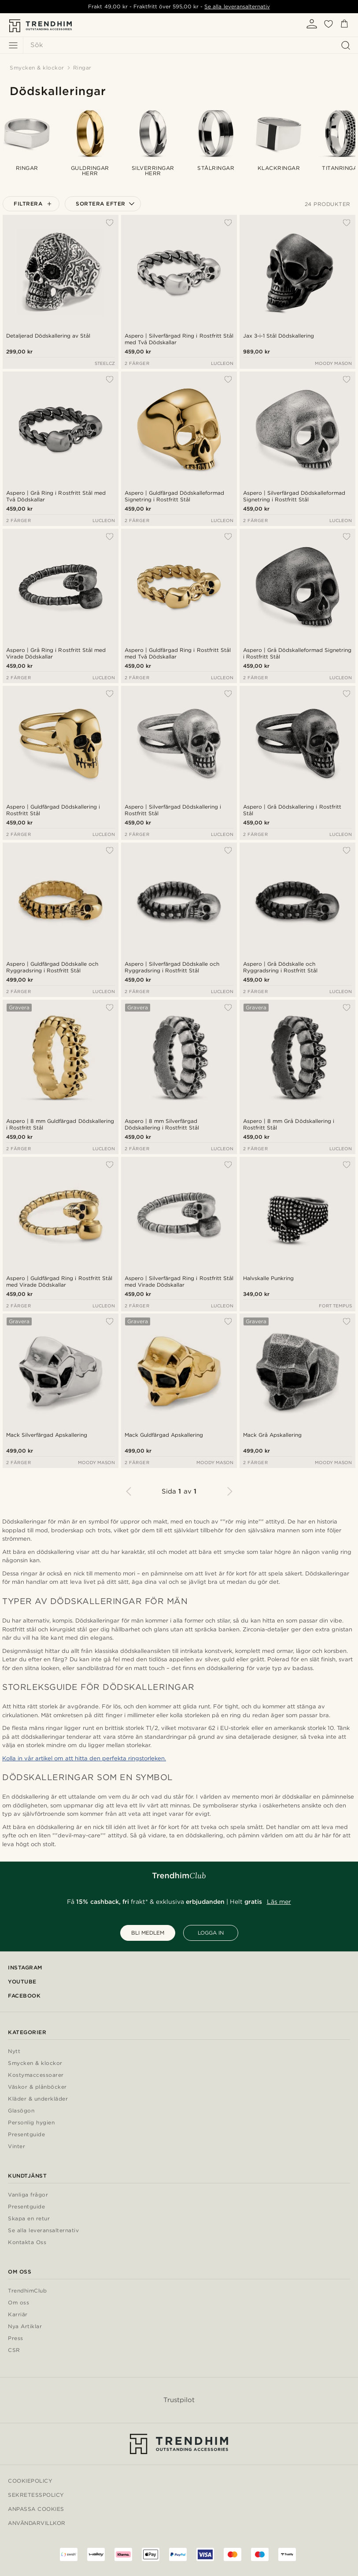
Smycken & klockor (35, 2063)
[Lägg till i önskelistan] (109, 222)
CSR (14, 2350)
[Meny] (13, 45)
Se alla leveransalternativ (236, 6)
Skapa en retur (29, 2219)
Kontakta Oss (27, 2242)
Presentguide (26, 2135)
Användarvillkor (37, 2523)
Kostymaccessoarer (36, 2075)
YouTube (22, 1981)
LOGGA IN (211, 1932)
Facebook (24, 1995)
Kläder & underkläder (38, 2099)
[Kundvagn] (344, 25)
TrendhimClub (27, 2291)
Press (15, 2338)
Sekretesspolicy (36, 2494)
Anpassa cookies (36, 2509)
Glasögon (21, 2111)
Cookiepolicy (30, 2480)
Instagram (25, 1967)
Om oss (18, 2303)
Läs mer (279, 1901)
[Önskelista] (328, 27)
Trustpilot (179, 2400)
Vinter (16, 2146)
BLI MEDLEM (147, 1932)
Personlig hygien (31, 2123)
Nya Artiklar (25, 2326)
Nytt (14, 2051)
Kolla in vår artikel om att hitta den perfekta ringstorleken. (84, 1758)
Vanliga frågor (28, 2195)
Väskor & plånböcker (37, 2087)
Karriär (18, 2315)
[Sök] (188, 45)
